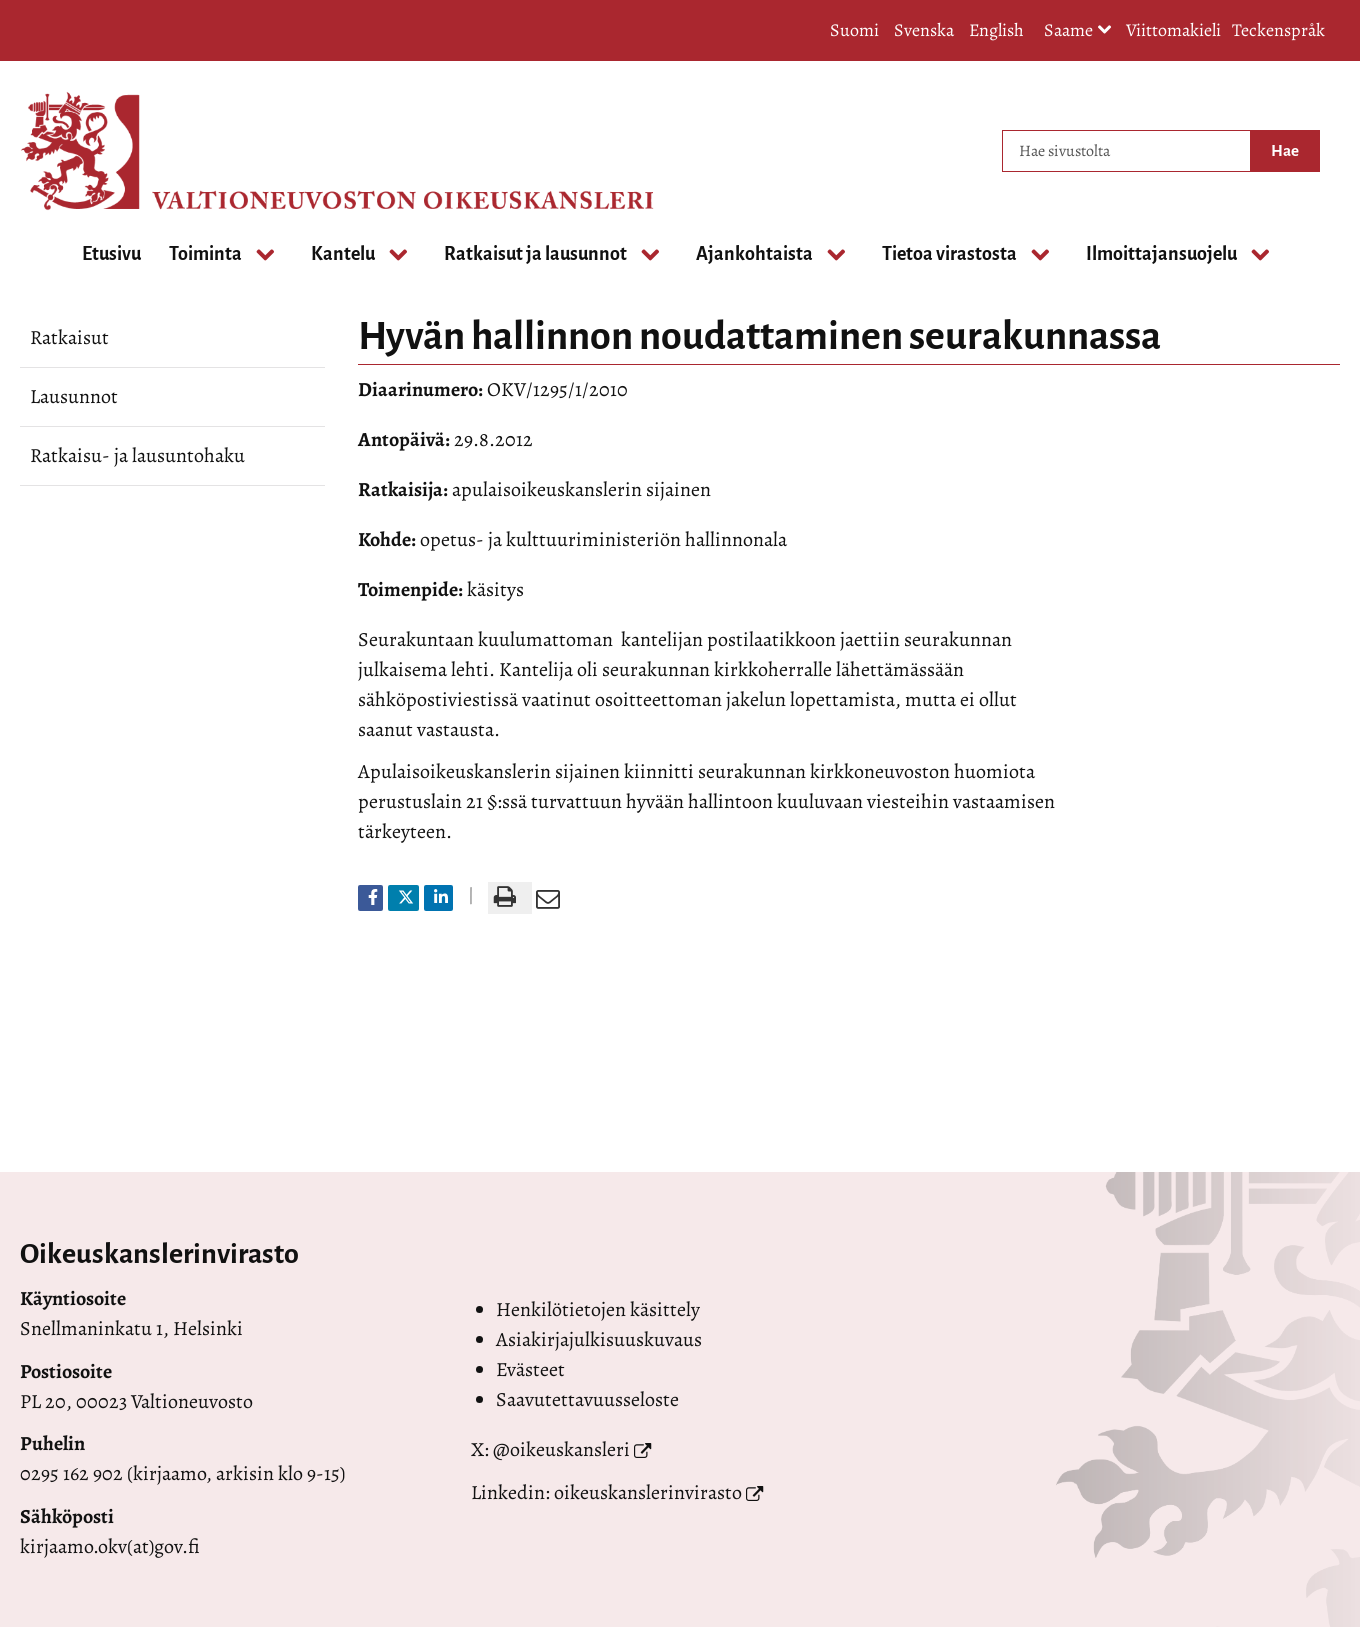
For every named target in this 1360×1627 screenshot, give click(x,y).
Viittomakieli (1173, 30)
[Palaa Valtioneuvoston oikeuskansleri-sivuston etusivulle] (100, 151)
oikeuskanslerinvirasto (648, 1492)
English (996, 30)
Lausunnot (74, 396)
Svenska (924, 30)
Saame (1078, 31)
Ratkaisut (69, 337)
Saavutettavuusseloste (587, 1399)
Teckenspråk (1278, 30)
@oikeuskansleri (561, 1449)
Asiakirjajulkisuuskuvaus (599, 1339)
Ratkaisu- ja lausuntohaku (137, 455)
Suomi (854, 30)
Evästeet (530, 1369)
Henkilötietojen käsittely (598, 1309)
